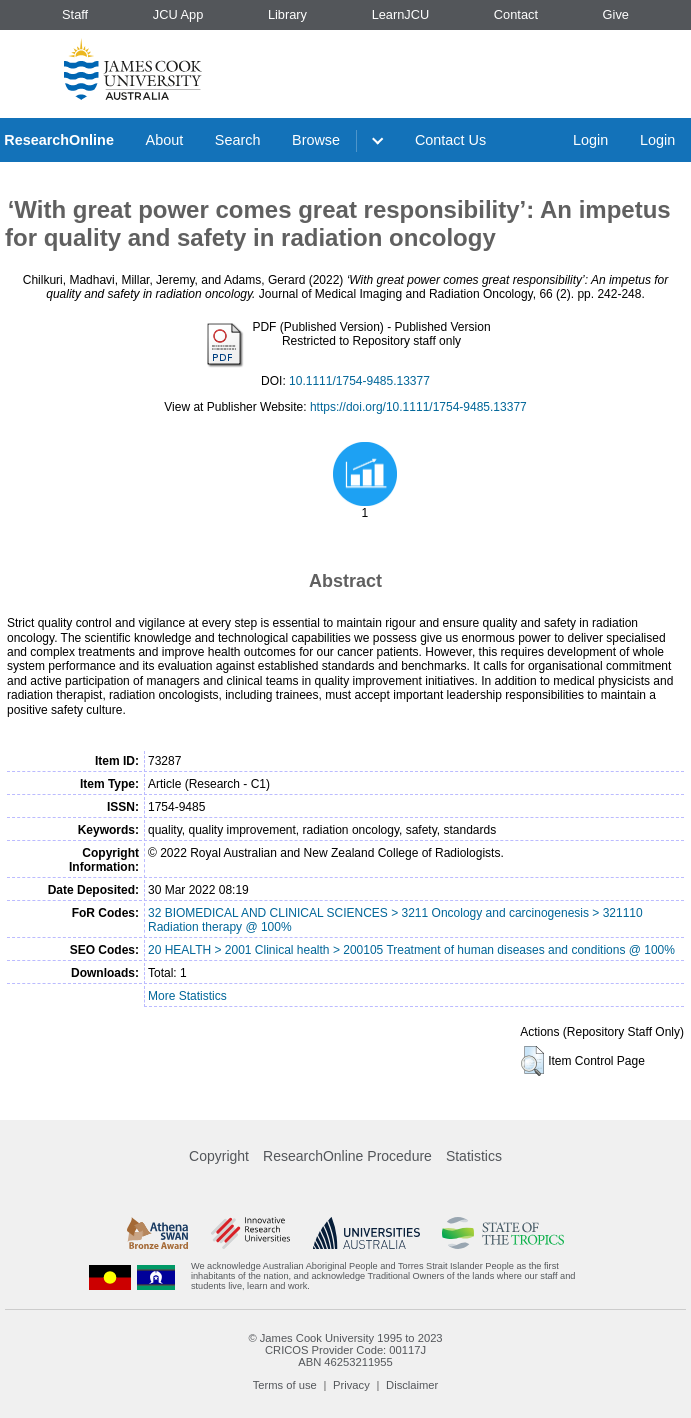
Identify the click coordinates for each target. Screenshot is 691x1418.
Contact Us (450, 140)
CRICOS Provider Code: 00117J (345, 1350)
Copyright (219, 1156)
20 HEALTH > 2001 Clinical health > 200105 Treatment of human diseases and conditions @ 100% (411, 950)
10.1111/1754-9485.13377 (359, 381)
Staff (75, 14)
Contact (516, 14)
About (165, 140)
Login (590, 140)
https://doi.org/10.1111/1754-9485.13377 (418, 407)
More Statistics (187, 996)
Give (616, 14)
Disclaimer (412, 1385)
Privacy (351, 1385)
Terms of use (285, 1385)
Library (287, 14)
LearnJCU (401, 14)
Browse (316, 140)
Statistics (474, 1156)
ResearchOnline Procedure (347, 1156)
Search (238, 140)
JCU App (178, 14)
